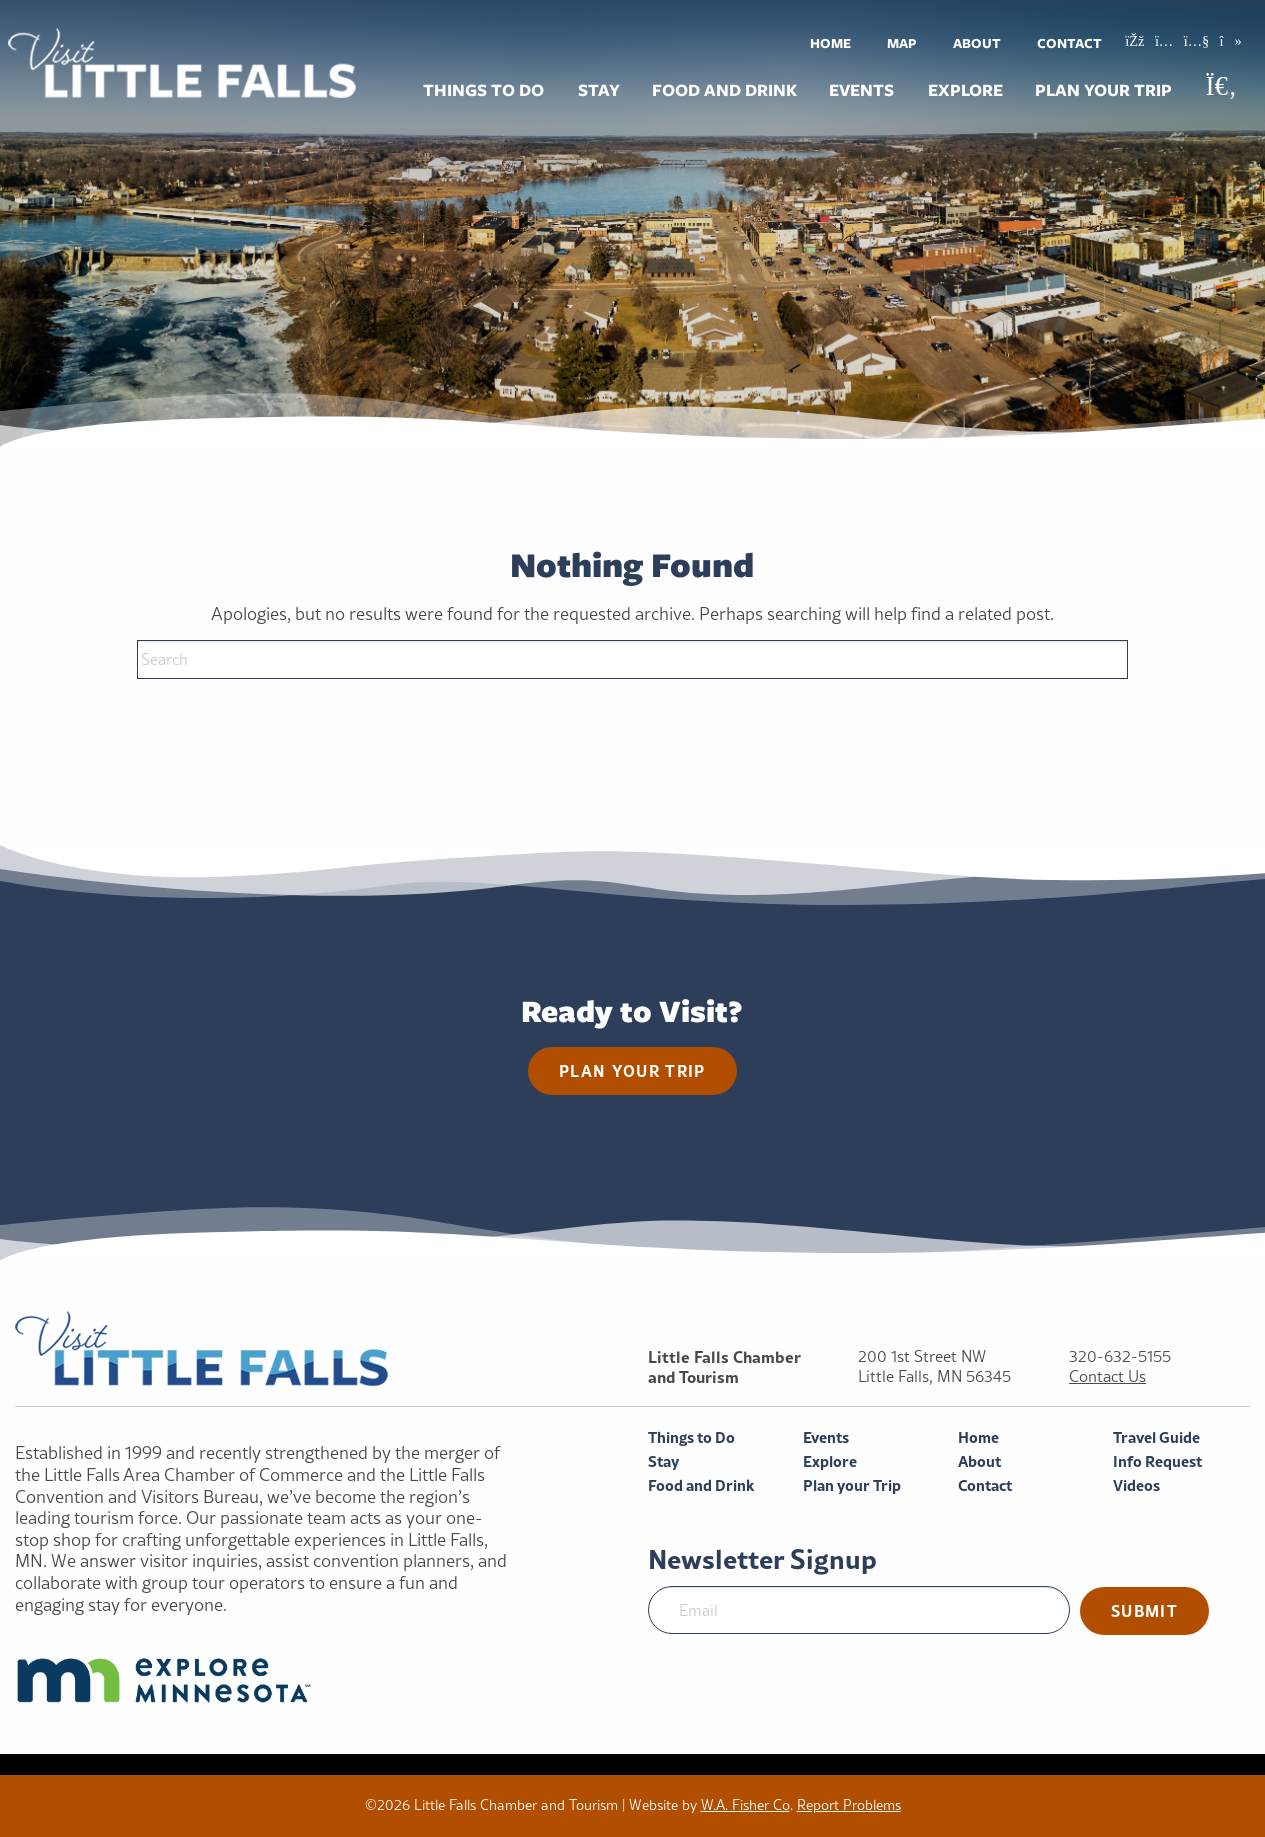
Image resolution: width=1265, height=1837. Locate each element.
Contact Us (1107, 1376)
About (977, 43)
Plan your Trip (1103, 90)
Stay (599, 90)
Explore (965, 90)
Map (902, 43)
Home (830, 43)
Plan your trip (632, 1070)
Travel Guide (1156, 1437)
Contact (1069, 43)
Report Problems (849, 1805)
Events (861, 90)
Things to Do (483, 90)
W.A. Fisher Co (745, 1805)
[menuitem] (830, 42)
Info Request (1157, 1461)
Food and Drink (724, 90)
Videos (1136, 1485)
